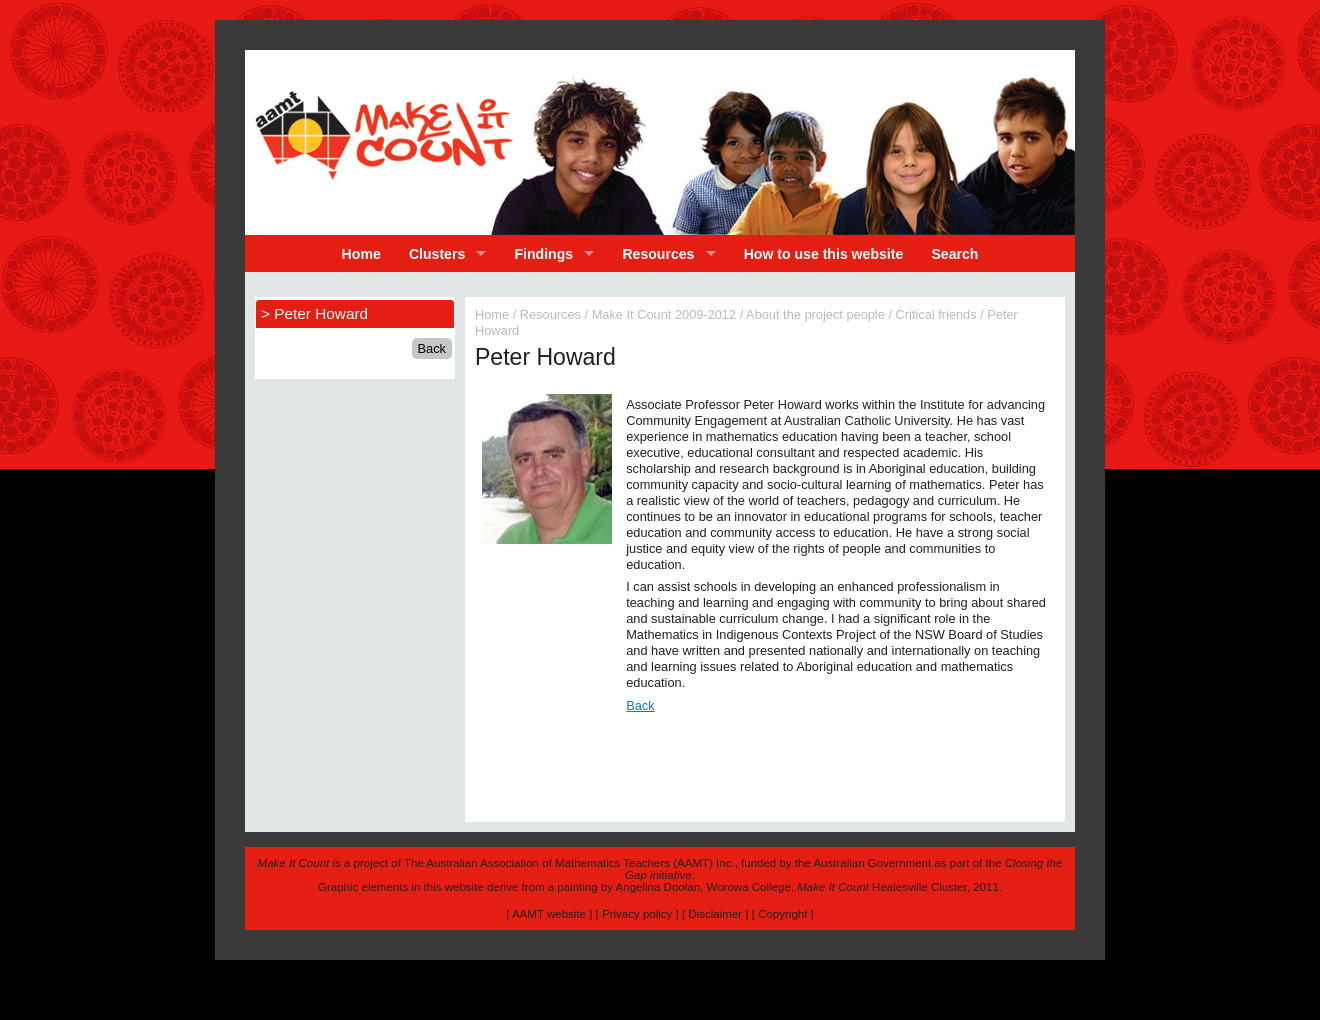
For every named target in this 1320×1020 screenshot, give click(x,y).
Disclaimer (715, 914)
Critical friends (936, 314)
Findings (544, 254)
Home (361, 254)
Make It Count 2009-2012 (664, 314)
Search (954, 254)
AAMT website (549, 914)
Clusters (437, 254)
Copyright (782, 914)
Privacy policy (637, 914)
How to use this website (824, 254)
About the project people (815, 314)
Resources (658, 254)
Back (640, 705)
